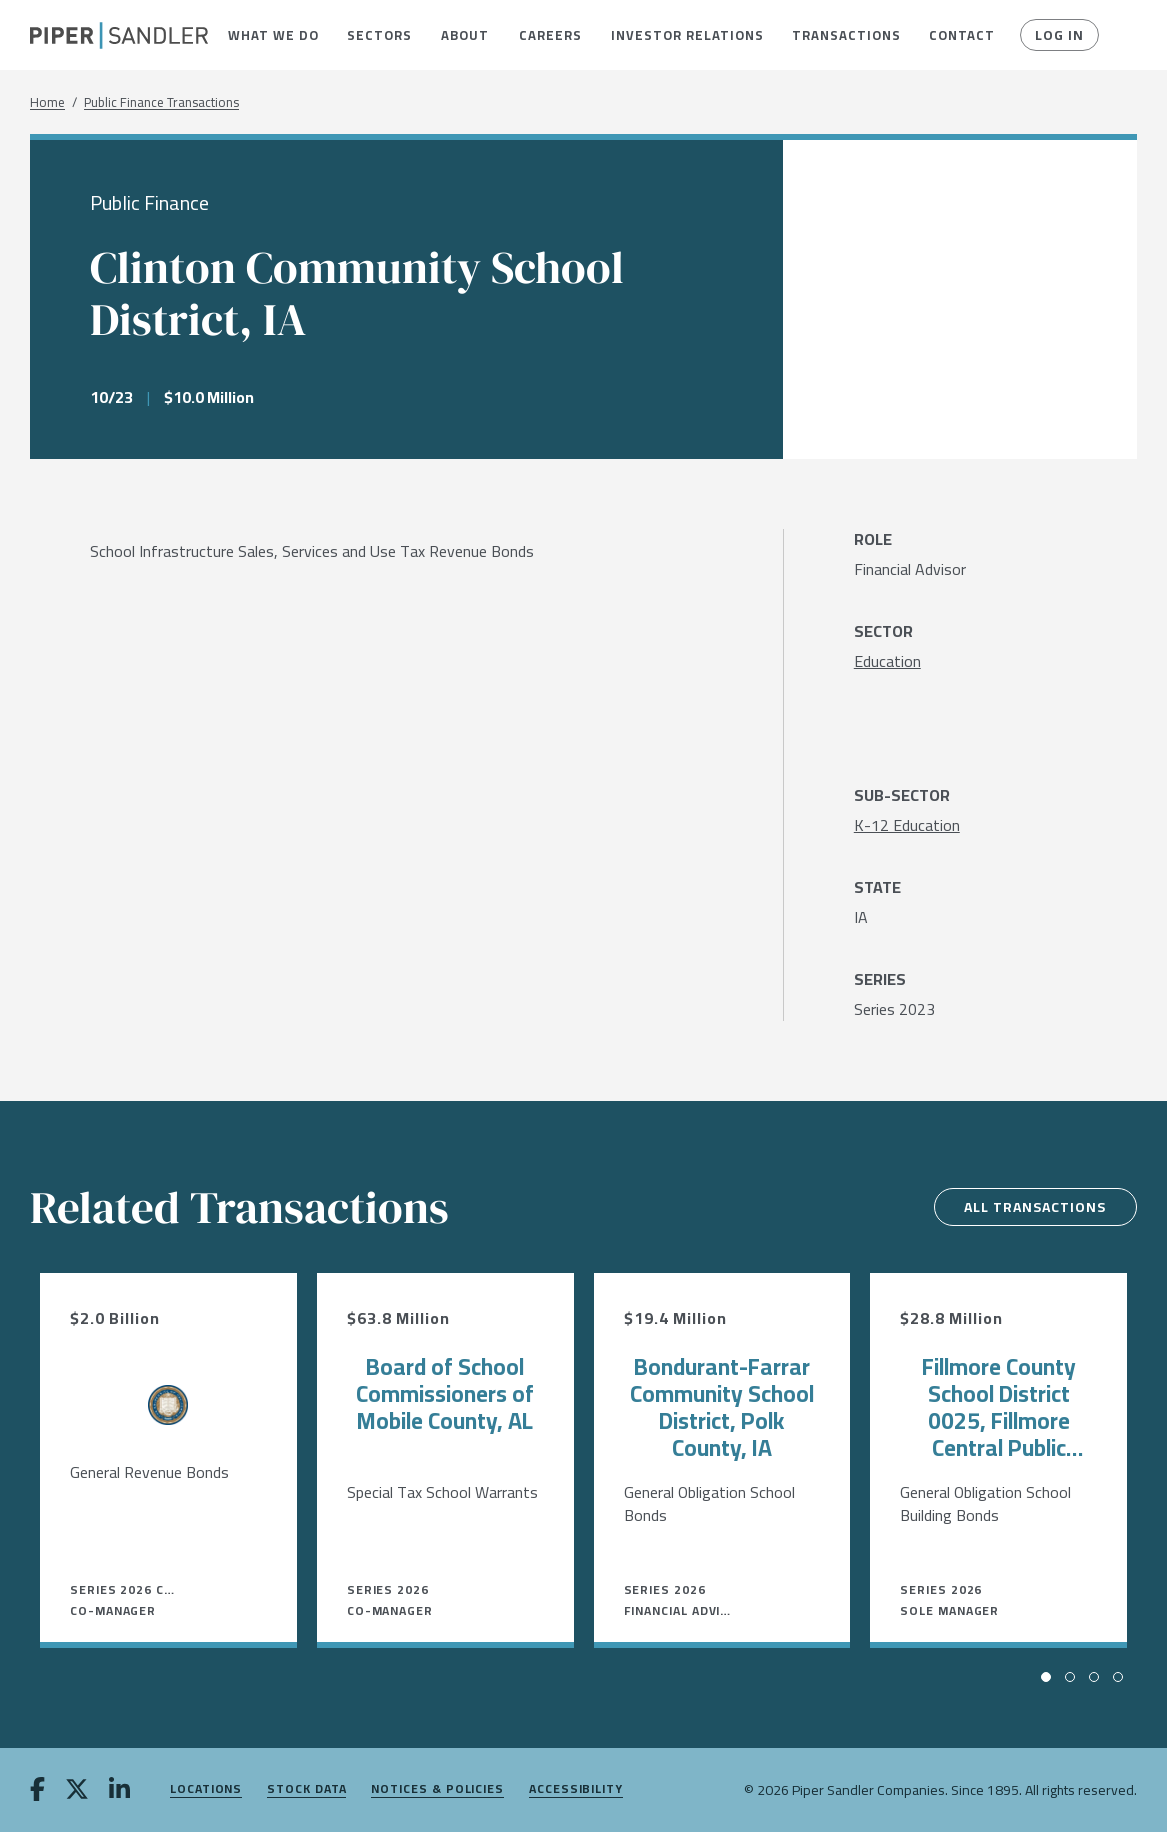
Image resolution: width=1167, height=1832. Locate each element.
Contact (961, 35)
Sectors (379, 35)
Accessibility (576, 1789)
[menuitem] (273, 35)
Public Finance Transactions (161, 102)
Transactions (845, 35)
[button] (273, 35)
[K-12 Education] (907, 825)
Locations (206, 1789)
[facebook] (37, 1791)
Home (47, 102)
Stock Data (306, 1789)
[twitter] (77, 1791)
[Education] (887, 661)
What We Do (273, 35)
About (464, 35)
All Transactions (1033, 1207)
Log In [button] (1059, 35)
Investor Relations (686, 35)
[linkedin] (119, 1791)
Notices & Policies (437, 1789)
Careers (550, 35)
